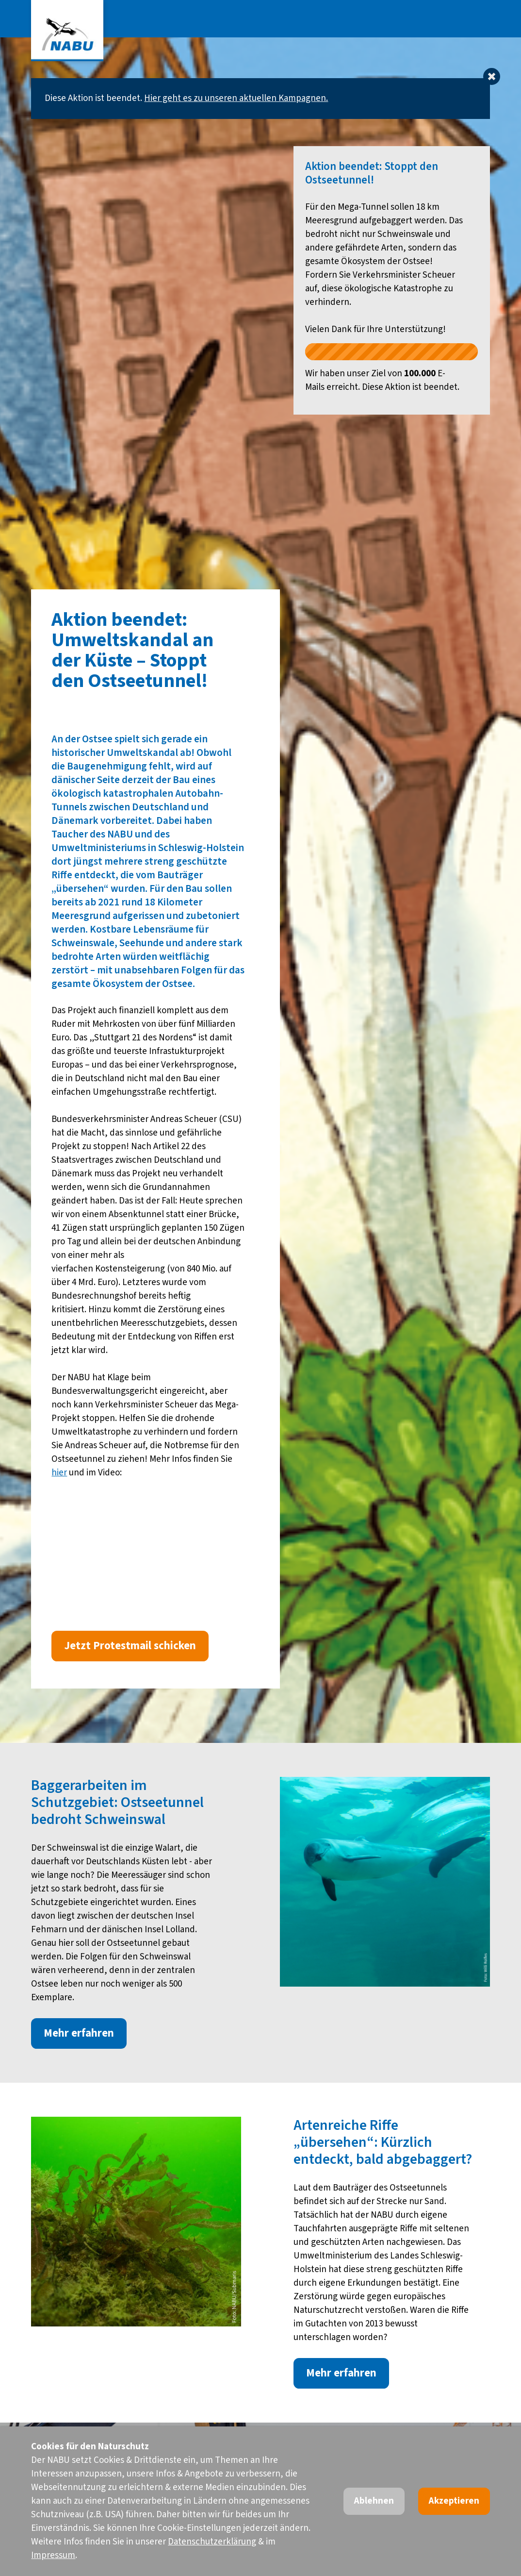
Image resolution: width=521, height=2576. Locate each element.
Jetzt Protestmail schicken (130, 1646)
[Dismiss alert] (491, 76)
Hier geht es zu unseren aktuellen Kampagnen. (236, 98)
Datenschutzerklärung (212, 2541)
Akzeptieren (454, 2501)
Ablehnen (374, 2501)
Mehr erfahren (79, 2033)
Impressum (53, 2555)
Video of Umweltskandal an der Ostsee (155, 1531)
